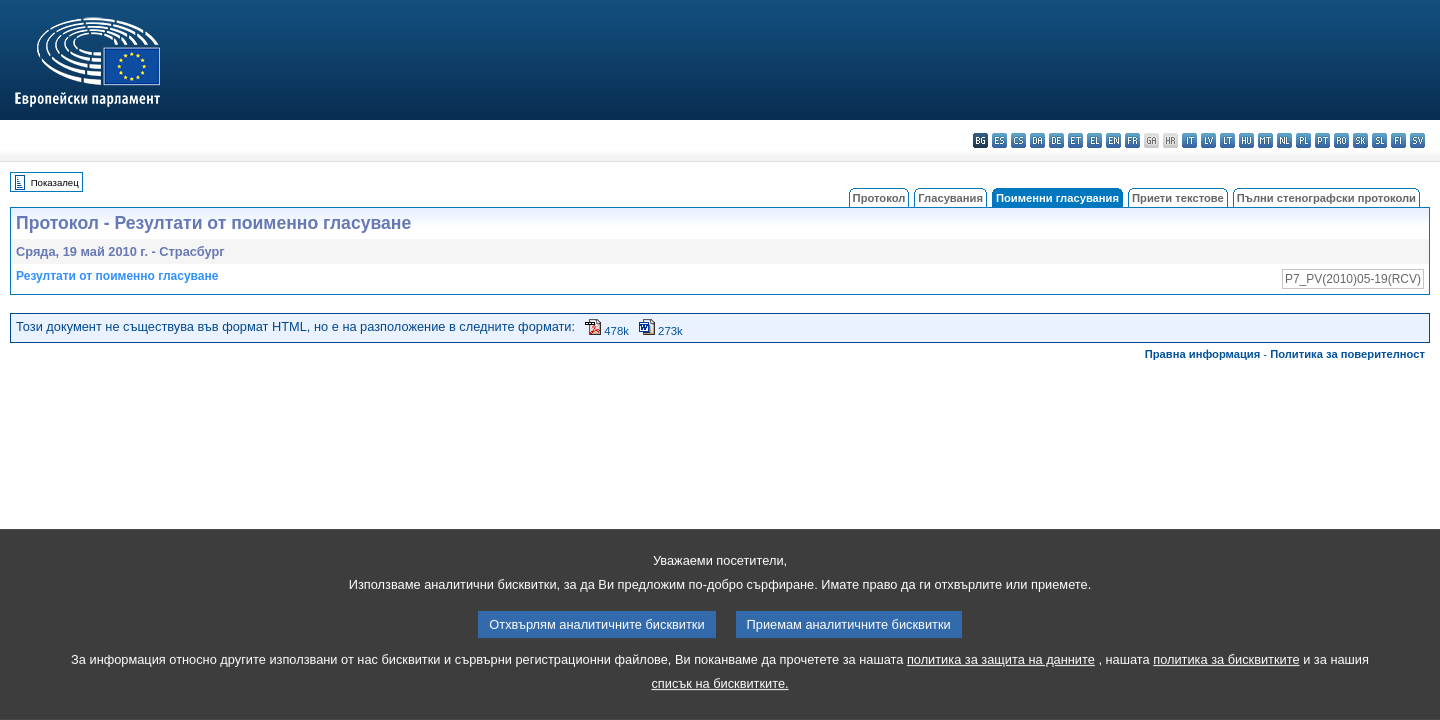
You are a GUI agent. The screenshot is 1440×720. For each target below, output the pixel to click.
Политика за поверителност (1347, 354)
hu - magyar (1246, 140)
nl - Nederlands (1284, 140)
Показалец (55, 182)
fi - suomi (1398, 140)
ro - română (1341, 140)
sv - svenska (1417, 140)
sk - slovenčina (1360, 140)
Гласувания (950, 198)
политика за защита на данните (1001, 674)
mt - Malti (1265, 140)
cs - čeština (1018, 140)
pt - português (1322, 140)
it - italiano (1189, 140)
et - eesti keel (1075, 140)
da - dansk (1037, 140)
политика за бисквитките (1226, 674)
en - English (1113, 140)
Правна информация (1203, 354)
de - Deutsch (1056, 140)
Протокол (879, 198)
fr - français (1132, 140)
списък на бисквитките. (719, 698)
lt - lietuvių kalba (1227, 140)
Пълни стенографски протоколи (1326, 198)
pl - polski (1303, 140)
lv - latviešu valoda (1208, 140)
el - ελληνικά (1094, 140)
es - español (999, 140)
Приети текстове (1178, 198)
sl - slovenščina (1379, 140)
